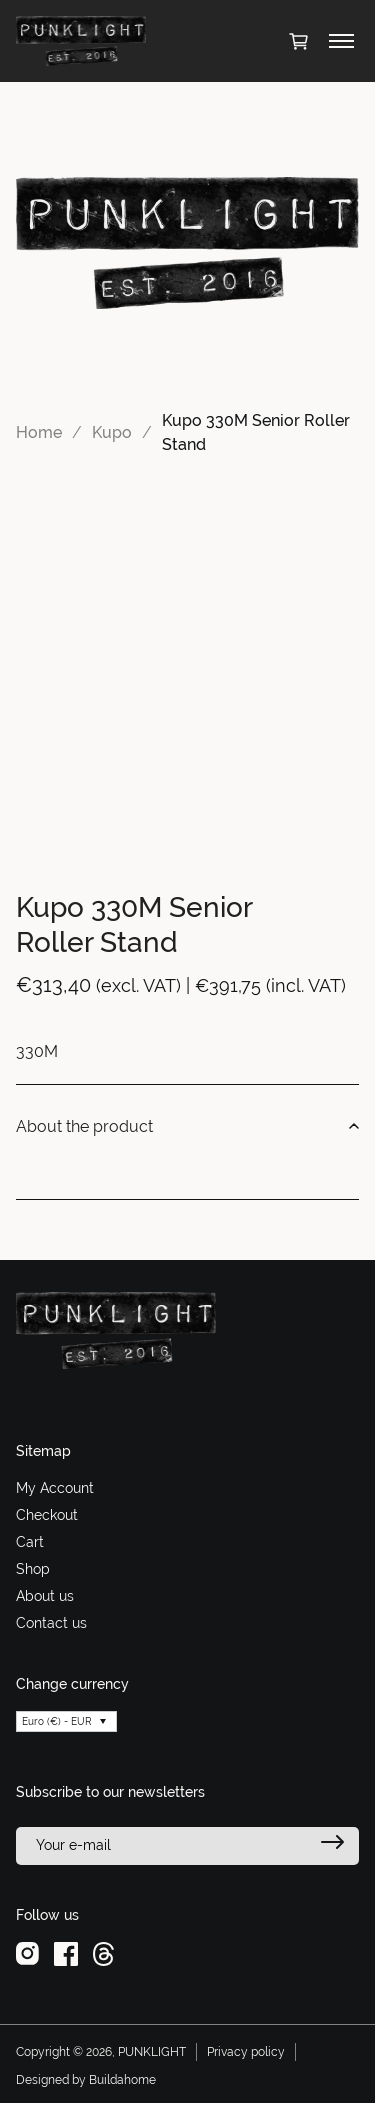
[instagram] (27, 1952)
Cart (30, 1542)
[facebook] (66, 1952)
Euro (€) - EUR (57, 1721)
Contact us (51, 1623)
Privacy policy (246, 2052)
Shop (33, 1569)
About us (45, 1596)
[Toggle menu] (341, 41)
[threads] (103, 1952)
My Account (55, 1488)
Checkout (47, 1515)
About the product (187, 1127)
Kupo (112, 432)
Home (39, 432)
